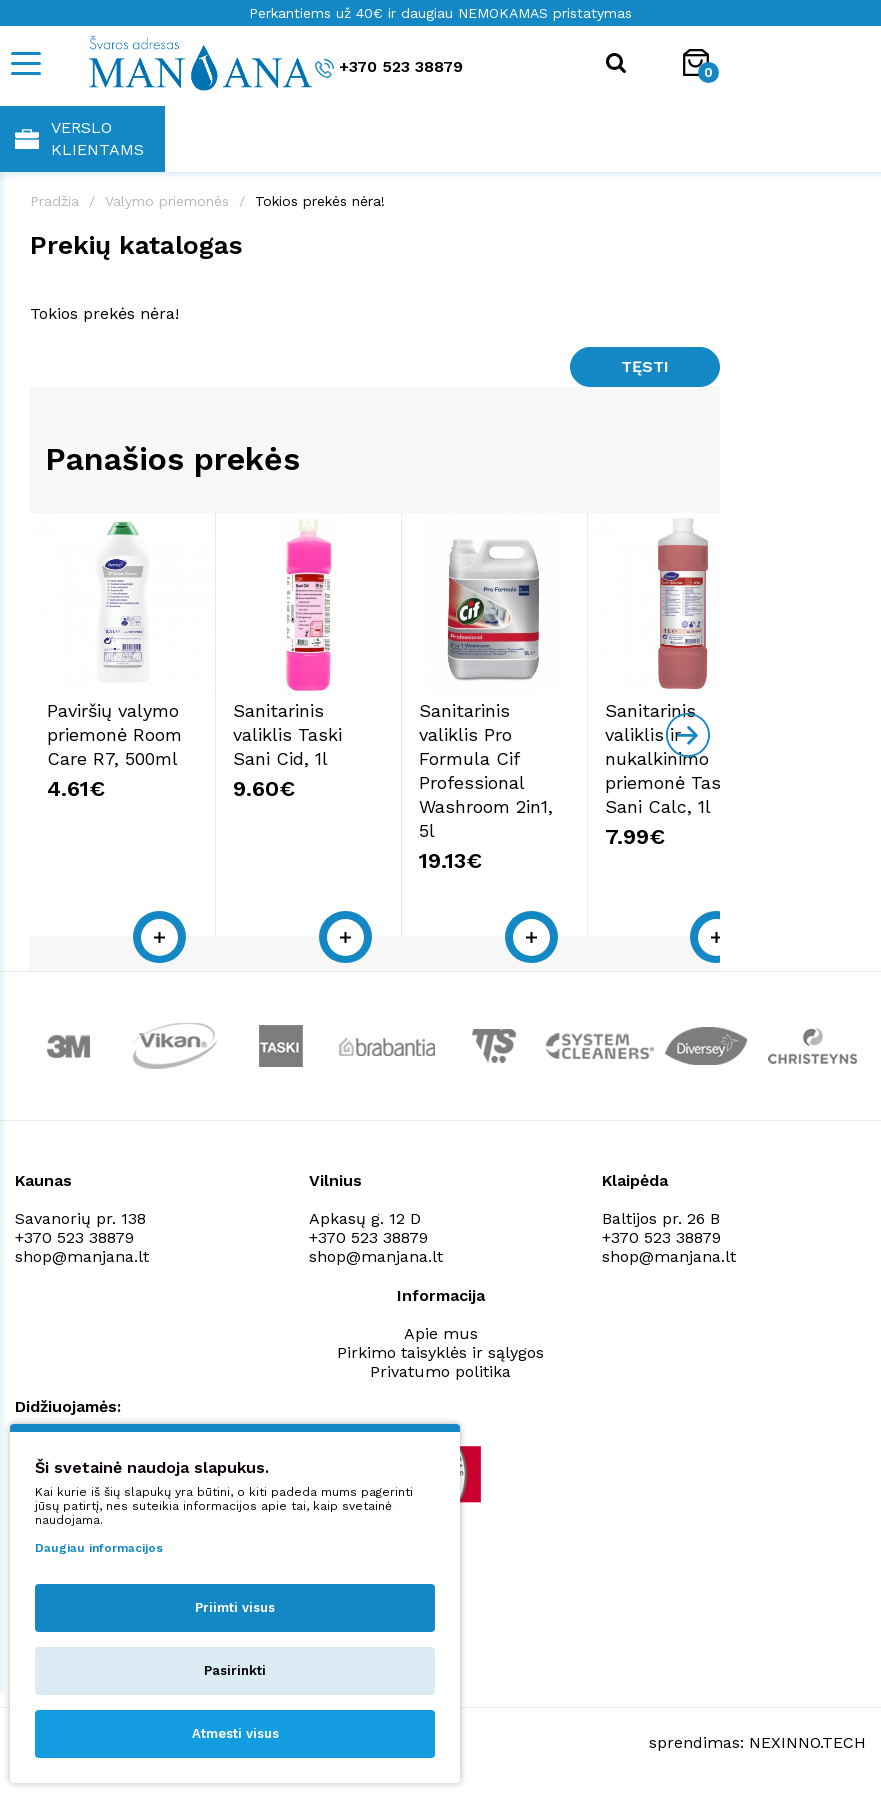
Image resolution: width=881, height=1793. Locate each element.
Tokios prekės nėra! (320, 201)
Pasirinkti (235, 1670)
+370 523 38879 (389, 67)
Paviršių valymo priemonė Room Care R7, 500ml (135, 783)
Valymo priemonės (167, 201)
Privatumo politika (440, 1372)
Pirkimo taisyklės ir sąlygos (440, 1353)
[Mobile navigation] (25, 63)
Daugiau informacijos (99, 1548)
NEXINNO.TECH (807, 1743)
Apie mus (441, 1334)
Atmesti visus (235, 1733)
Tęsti (645, 366)
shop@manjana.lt (82, 1257)
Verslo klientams (79, 138)
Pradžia (54, 201)
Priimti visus (235, 1607)
